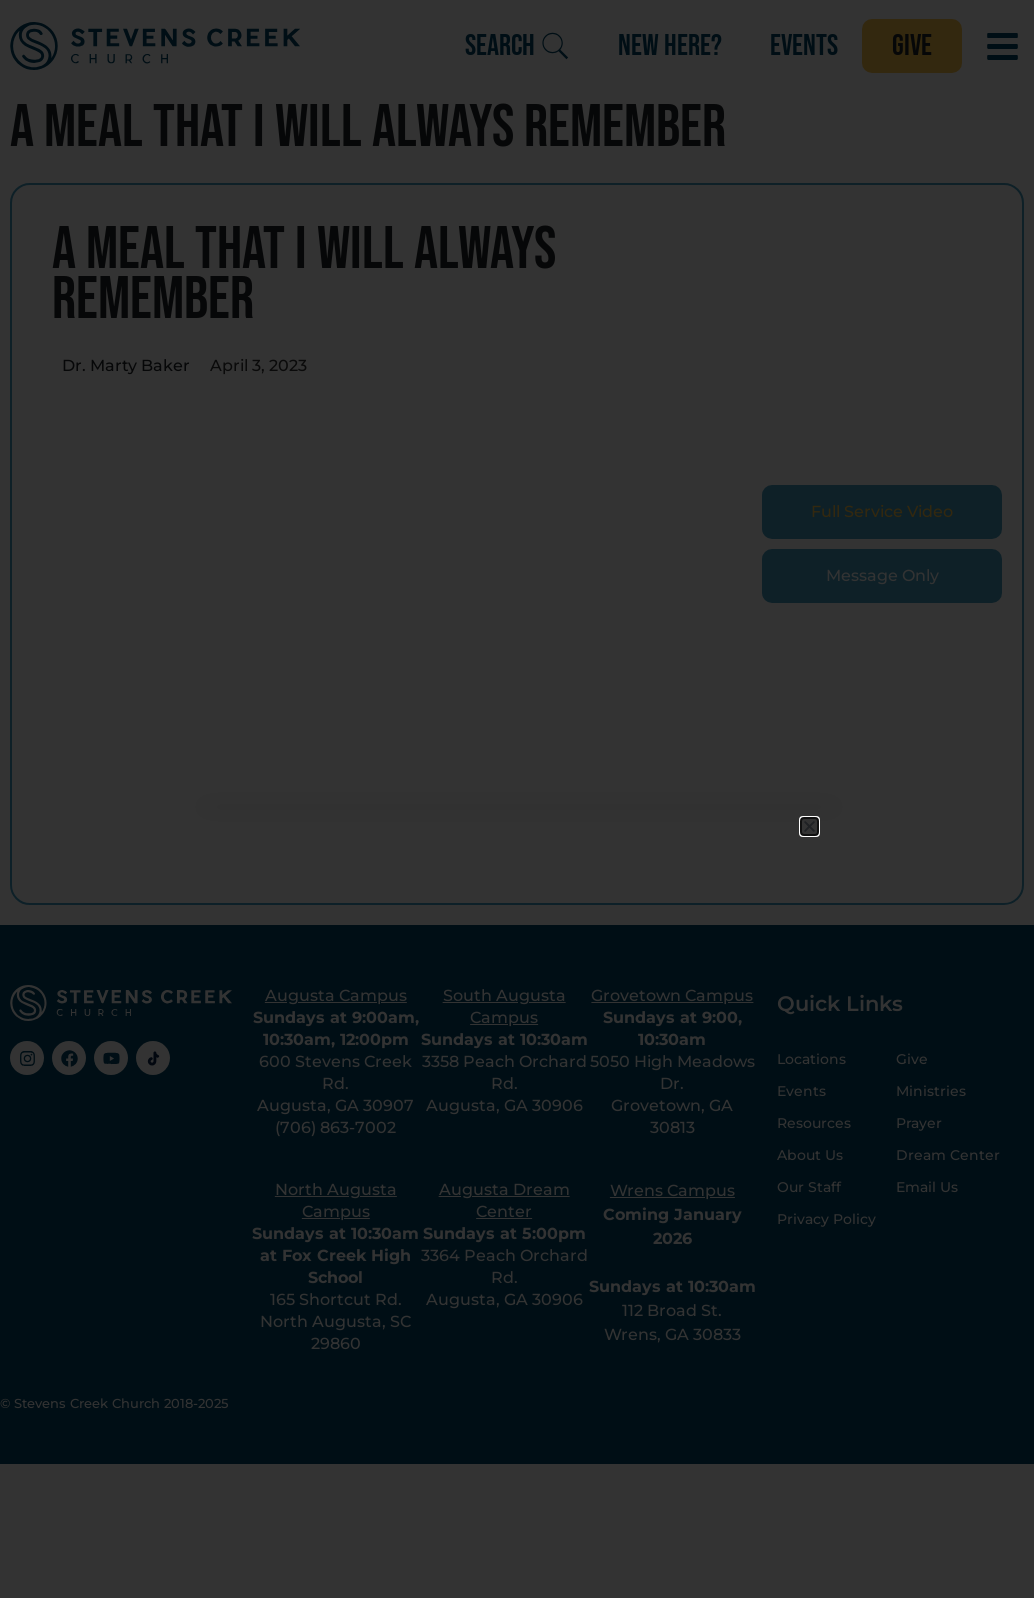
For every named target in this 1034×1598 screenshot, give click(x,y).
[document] (517, 799)
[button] (809, 826)
